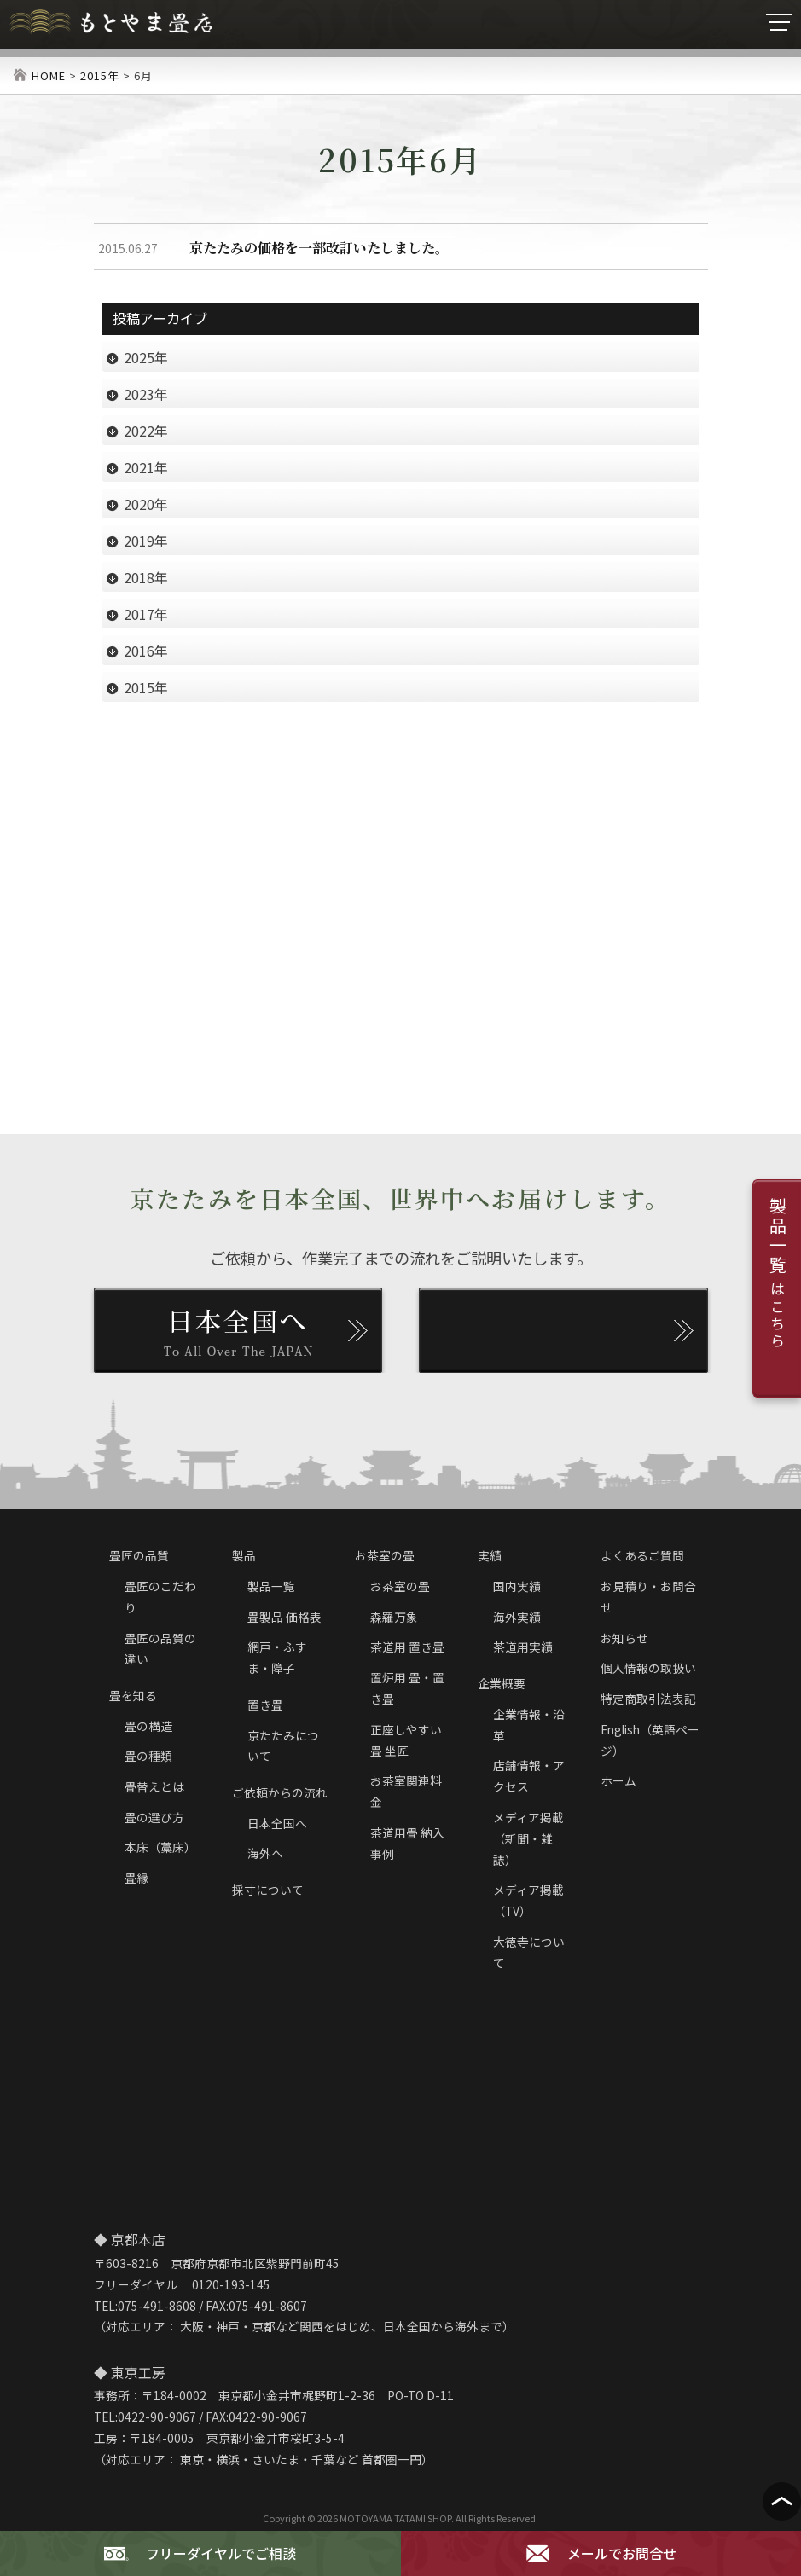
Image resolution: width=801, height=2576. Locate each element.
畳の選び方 (154, 1817)
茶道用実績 (523, 1646)
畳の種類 (148, 1755)
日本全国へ (277, 1823)
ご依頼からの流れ (280, 1792)
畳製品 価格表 (284, 1616)
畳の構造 (148, 1725)
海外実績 (517, 1616)
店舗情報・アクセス (529, 1776)
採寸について (268, 1889)
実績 (490, 1555)
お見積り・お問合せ (648, 1596)
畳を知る (133, 1695)
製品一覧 (271, 1586)
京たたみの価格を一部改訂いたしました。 (319, 248)
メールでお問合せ (600, 2554)
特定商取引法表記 (648, 1698)
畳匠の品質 (139, 1555)
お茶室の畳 (385, 1555)
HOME (49, 75)
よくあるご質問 (642, 1555)
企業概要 (501, 1683)
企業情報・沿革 (529, 1724)
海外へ (265, 1852)
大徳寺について (529, 1952)
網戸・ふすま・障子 (277, 1657)
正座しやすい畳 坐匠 (406, 1740)
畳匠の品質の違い (160, 1649)
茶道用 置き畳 (407, 1646)
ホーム (618, 1780)
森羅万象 (394, 1616)
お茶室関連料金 (406, 1791)
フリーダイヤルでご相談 (200, 2554)
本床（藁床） (160, 1846)
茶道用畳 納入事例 (407, 1843)
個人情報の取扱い (648, 1667)
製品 (244, 1555)
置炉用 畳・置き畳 (407, 1688)
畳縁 (136, 1877)
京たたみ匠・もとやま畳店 (111, 22)
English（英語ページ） (650, 1740)
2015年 (99, 75)
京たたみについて (283, 1746)
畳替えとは (154, 1786)
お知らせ (624, 1638)
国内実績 (517, 1586)
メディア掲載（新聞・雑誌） (528, 1838)
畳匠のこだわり (160, 1596)
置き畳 (265, 1704)
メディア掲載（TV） (528, 1900)
